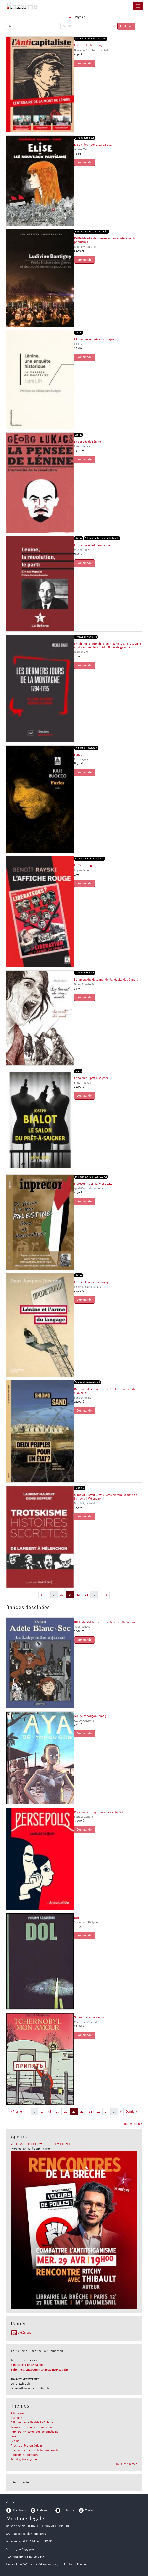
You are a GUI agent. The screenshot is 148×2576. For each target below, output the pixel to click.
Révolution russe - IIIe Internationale (35, 2450)
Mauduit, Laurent (84, 1503)
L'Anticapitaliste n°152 (88, 45)
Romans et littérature (24, 2454)
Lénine (15, 2441)
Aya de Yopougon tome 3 (90, 1716)
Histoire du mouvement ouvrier (91, 231)
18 (51, 2111)
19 (59, 2111)
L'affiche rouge (83, 865)
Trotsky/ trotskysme (24, 2459)
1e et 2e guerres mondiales (89, 858)
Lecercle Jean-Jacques (87, 1287)
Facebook (16, 2510)
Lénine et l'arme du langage (92, 1282)
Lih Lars (78, 344)
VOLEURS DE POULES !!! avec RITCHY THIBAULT (41, 2144)
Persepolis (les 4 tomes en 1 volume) (98, 1812)
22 (79, 1594)
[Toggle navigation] (138, 6)
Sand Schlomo (82, 1398)
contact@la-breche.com (27, 2365)
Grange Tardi (81, 149)
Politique (80, 1488)
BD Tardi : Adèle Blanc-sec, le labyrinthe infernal (105, 1622)
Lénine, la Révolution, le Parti (93, 545)
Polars (78, 1071)
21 (71, 1594)
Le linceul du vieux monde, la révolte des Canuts (106, 979)
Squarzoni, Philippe (86, 1922)
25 (108, 2111)
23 (87, 1594)
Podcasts (65, 2510)
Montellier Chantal (85, 2022)
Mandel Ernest (83, 550)
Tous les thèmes (126, 2464)
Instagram (40, 2510)
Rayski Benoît (82, 870)
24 (99, 2111)
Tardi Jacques (82, 1627)
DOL (76, 1918)
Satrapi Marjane (84, 1817)
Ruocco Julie (81, 759)
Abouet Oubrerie (84, 1721)
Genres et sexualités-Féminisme (32, 2427)
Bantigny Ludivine (85, 247)
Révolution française (86, 637)
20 (63, 1594)
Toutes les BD (133, 2123)
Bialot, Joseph (82, 1082)
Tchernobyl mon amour (89, 2017)
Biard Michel (81, 652)
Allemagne (17, 2413)
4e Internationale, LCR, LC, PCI (91, 1177)
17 (43, 2111)
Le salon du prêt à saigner (91, 1078)
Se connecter (21, 2482)
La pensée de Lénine (87, 441)
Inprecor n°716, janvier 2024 (93, 1183)
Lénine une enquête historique (94, 339)
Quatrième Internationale (89, 1188)
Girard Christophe (84, 984)
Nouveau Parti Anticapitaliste (90, 38)
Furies (78, 754)
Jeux (13, 2436)
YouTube (90, 2510)
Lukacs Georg (82, 446)
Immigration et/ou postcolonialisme (34, 2431)
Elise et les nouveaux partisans (94, 144)
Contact (11, 2502)
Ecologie (16, 2418)
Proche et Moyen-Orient (26, 2445)
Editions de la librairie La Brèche (32, 2422)
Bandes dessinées (84, 138)
